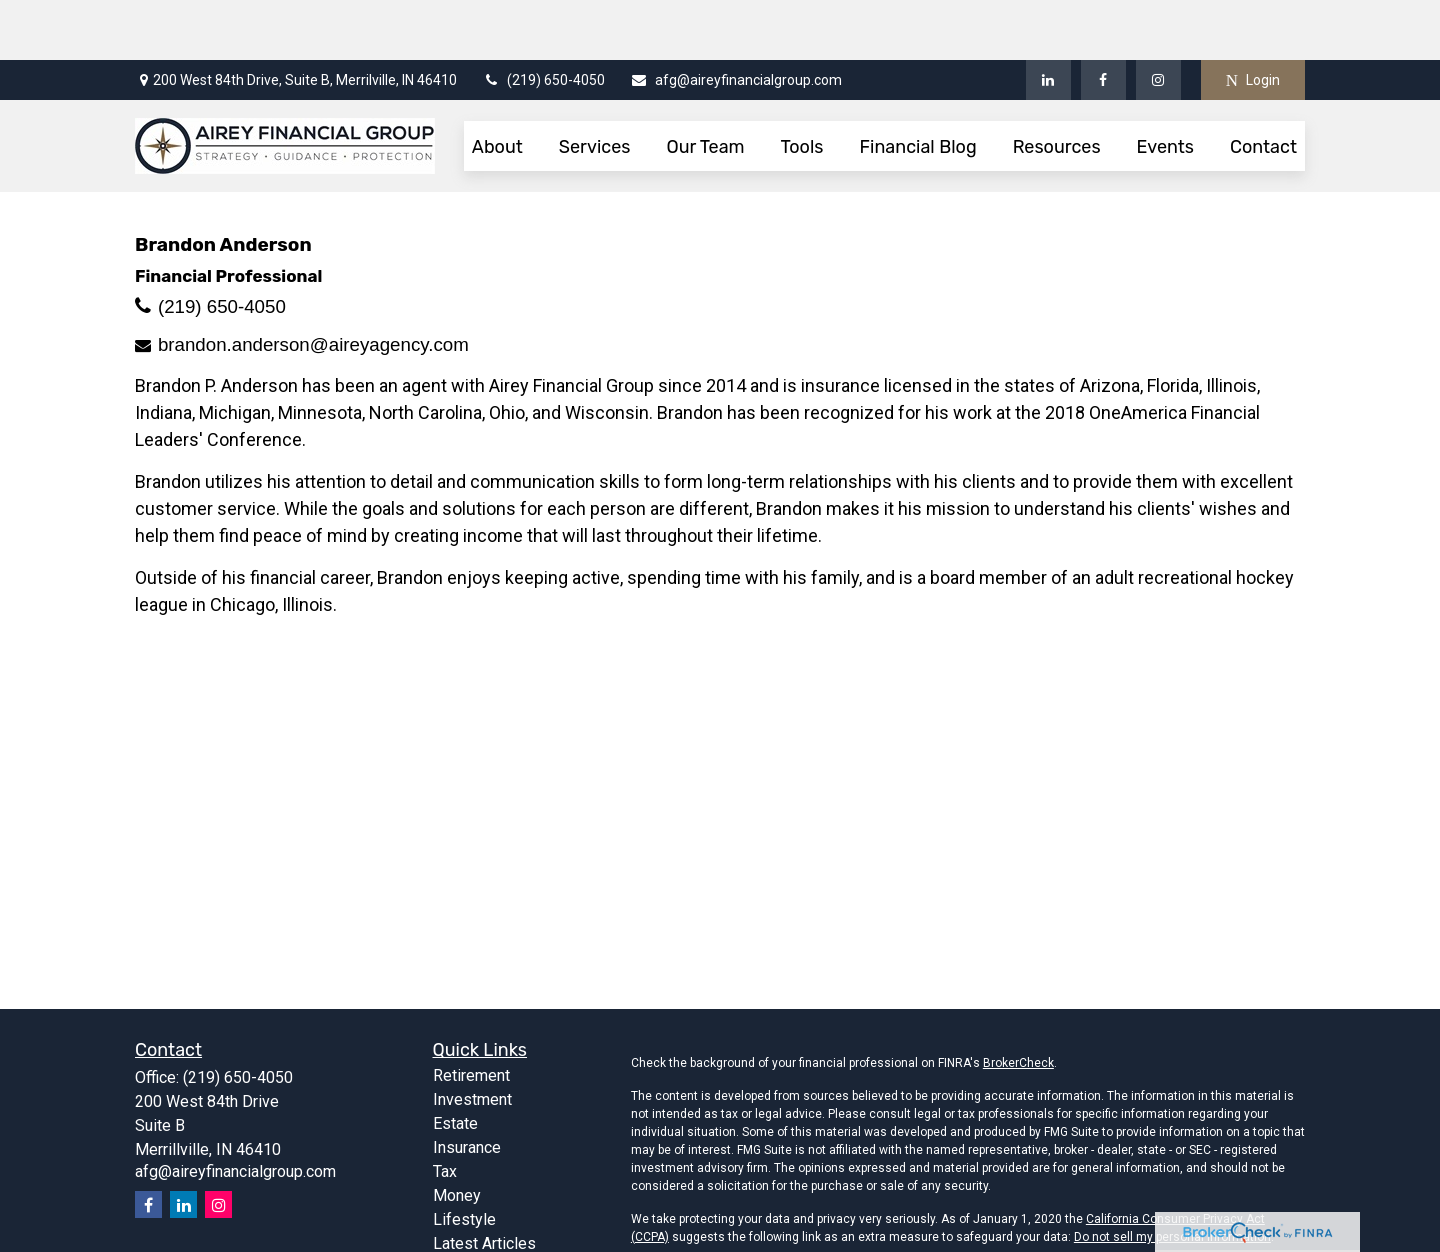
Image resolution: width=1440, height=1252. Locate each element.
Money (457, 1135)
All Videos (469, 1207)
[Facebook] (1103, 20)
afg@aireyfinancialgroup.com (736, 20)
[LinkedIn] (1048, 20)
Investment (472, 1039)
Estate (455, 1063)
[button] (497, 85)
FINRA (1128, 1243)
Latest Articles (484, 1183)
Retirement (471, 1015)
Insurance (467, 1087)
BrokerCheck (1018, 1003)
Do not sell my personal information (1172, 1177)
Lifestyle (464, 1159)
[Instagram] (218, 1144)
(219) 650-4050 (543, 20)
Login (1253, 20)
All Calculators (483, 1231)
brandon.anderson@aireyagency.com (313, 284)
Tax (445, 1111)
